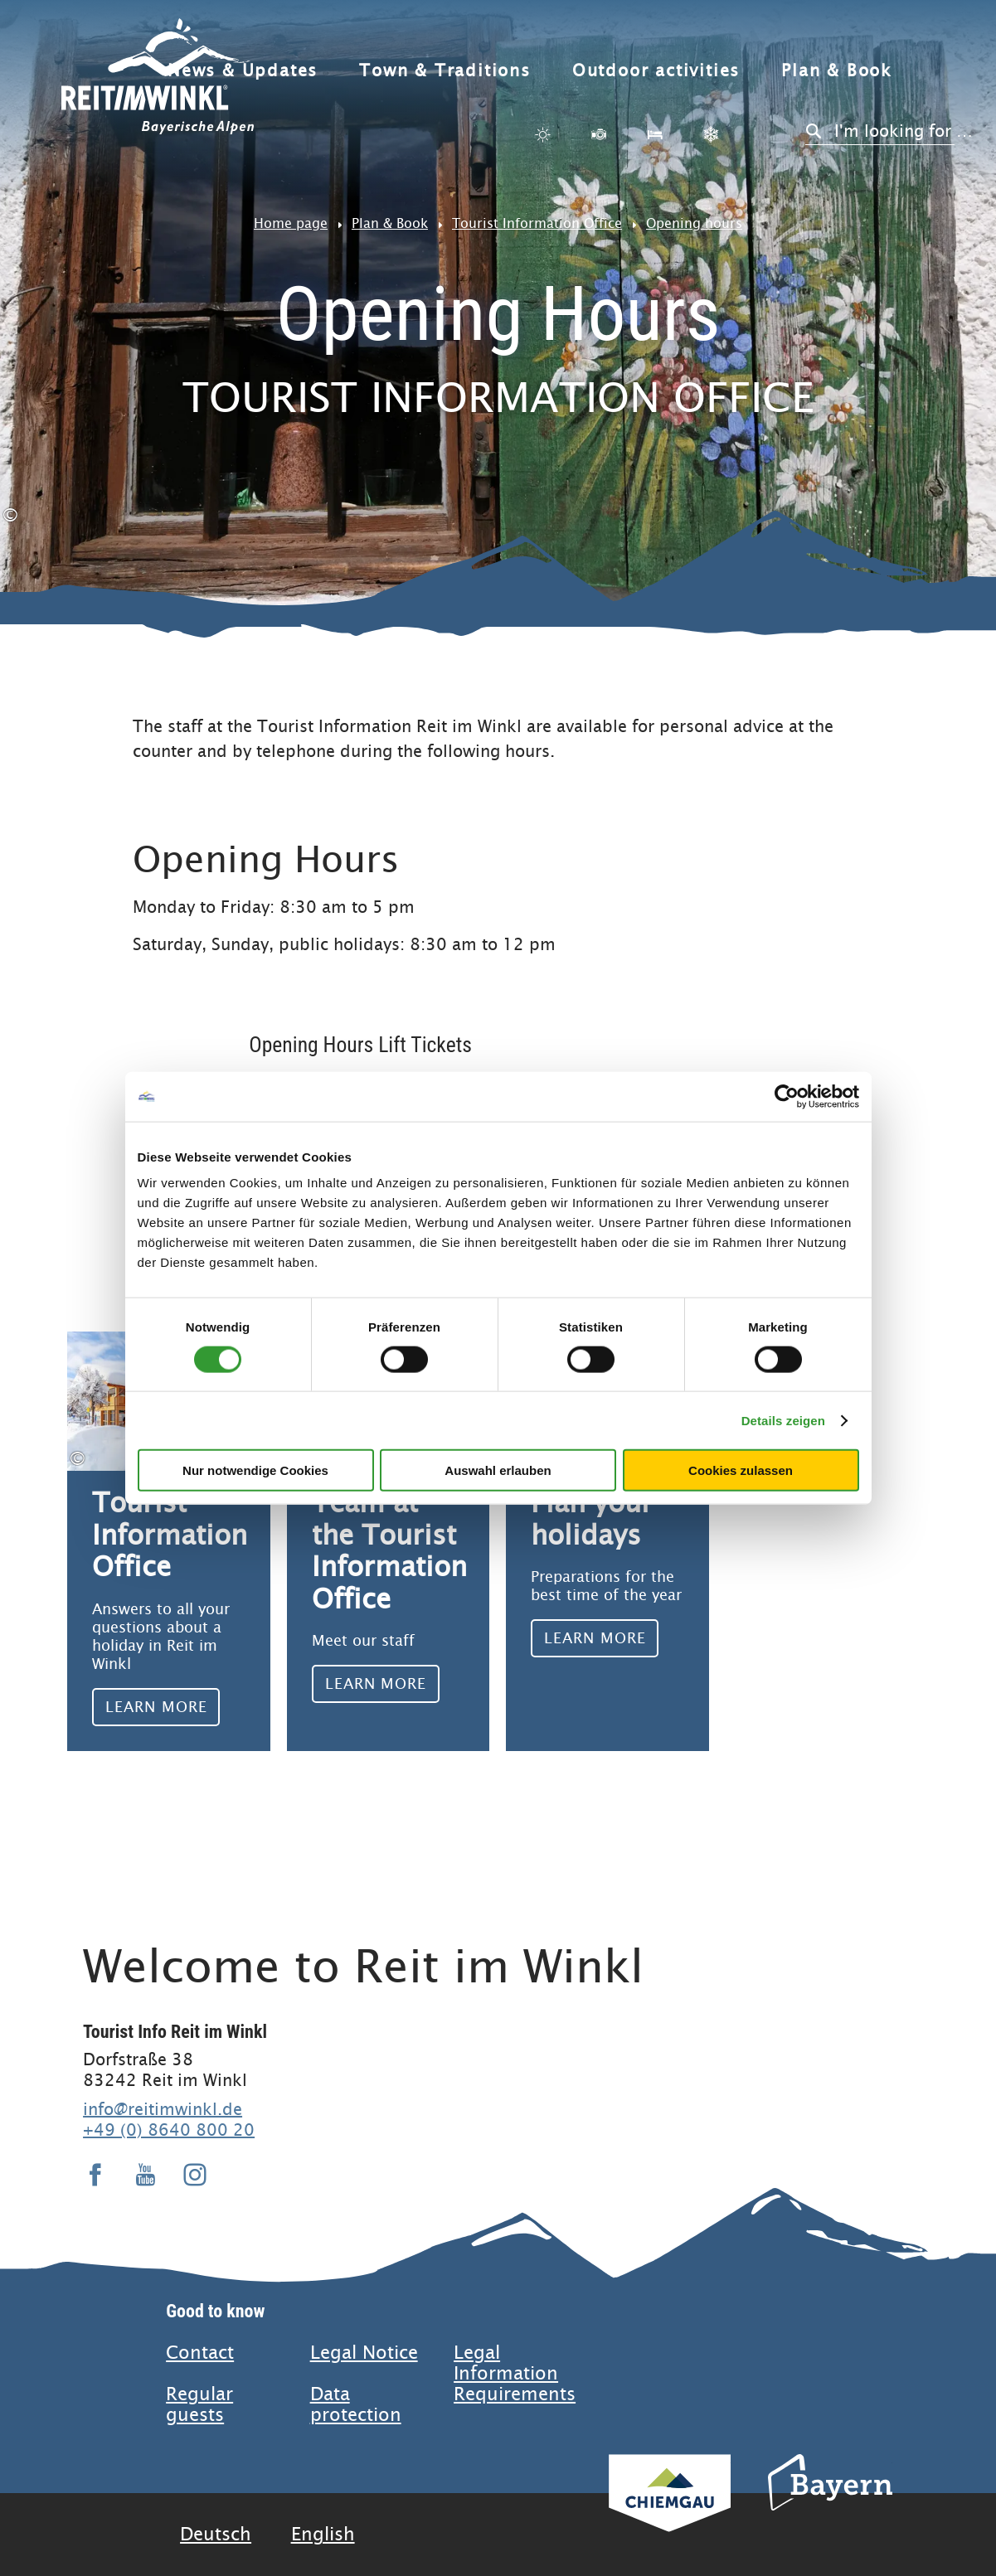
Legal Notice (364, 2352)
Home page (291, 223)
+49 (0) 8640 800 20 (169, 2130)
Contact (200, 2352)
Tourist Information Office (537, 223)
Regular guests (199, 2404)
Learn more (168, 1541)
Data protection (355, 2404)
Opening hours (694, 223)
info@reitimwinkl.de (162, 2109)
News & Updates (243, 70)
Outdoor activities (656, 70)
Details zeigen (783, 1420)
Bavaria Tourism (830, 2504)
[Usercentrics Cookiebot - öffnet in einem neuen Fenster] (786, 1096)
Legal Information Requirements (515, 2373)
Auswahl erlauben (498, 1470)
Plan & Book (836, 70)
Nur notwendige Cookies (255, 1470)
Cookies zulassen (740, 1470)
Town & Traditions (445, 70)
